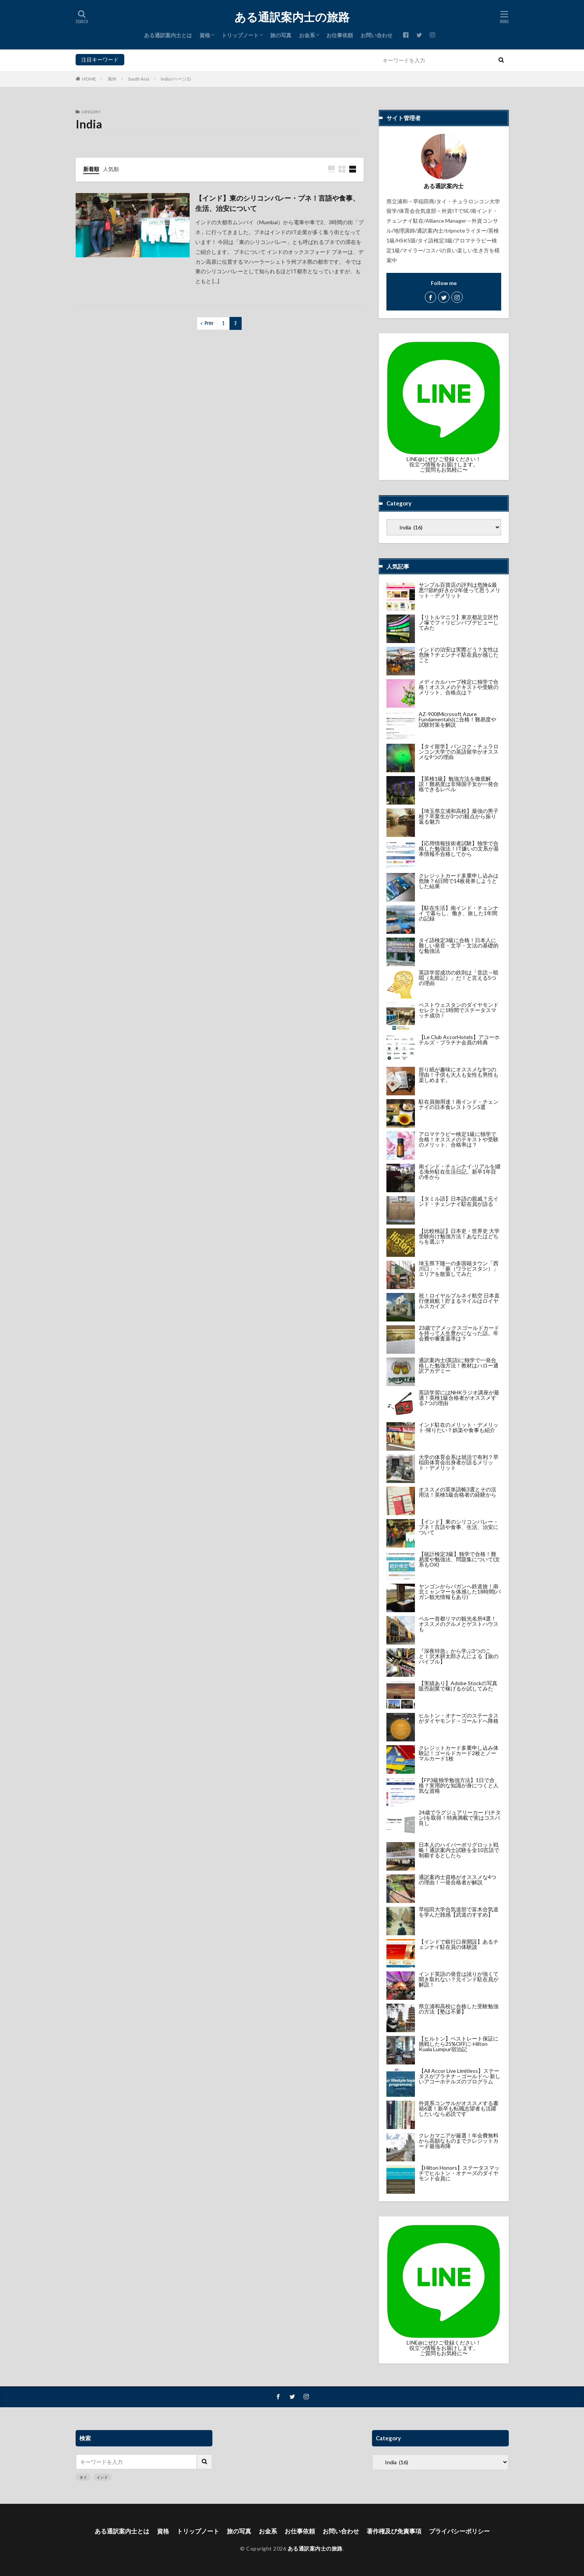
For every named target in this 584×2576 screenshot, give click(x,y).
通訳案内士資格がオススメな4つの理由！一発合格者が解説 (457, 1879)
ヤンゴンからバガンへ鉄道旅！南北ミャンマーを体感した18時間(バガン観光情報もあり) (460, 1591)
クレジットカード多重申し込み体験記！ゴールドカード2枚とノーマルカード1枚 (459, 1753)
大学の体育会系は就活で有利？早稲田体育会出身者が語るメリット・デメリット (459, 1462)
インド (149, 59)
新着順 (91, 169)
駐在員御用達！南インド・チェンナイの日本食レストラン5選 (459, 1104)
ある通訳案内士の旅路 (292, 17)
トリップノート (240, 35)
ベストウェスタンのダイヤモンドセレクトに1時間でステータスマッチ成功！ (459, 1010)
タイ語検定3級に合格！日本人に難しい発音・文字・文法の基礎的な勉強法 (459, 945)
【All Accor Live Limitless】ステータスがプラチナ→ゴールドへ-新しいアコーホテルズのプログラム (459, 2076)
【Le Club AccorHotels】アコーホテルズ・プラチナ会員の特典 (459, 1040)
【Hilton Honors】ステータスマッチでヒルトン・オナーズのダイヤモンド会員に (459, 2173)
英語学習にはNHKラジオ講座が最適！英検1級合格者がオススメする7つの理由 (459, 1397)
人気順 (111, 169)
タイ (131, 59)
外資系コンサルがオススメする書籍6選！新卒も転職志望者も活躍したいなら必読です (459, 2108)
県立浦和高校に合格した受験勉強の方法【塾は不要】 (459, 2009)
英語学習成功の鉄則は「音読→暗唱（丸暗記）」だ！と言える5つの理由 (459, 977)
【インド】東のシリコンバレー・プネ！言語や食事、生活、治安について (277, 203)
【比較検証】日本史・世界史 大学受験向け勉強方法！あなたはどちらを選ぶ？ (459, 1236)
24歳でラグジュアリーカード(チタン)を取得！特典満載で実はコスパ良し (460, 1817)
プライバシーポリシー (459, 2531)
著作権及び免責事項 (394, 2531)
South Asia (138, 79)
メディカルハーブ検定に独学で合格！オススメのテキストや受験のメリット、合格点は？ (459, 686)
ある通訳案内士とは (168, 35)
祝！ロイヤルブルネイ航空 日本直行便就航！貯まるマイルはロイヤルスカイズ (459, 1300)
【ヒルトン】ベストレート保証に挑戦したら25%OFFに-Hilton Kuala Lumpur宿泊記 (459, 2043)
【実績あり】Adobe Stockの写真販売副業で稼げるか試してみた (458, 1686)
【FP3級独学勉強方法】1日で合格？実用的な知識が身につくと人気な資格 (459, 1785)
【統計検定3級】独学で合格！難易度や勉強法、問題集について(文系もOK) (459, 1559)
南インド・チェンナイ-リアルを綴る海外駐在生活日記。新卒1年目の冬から (459, 1171)
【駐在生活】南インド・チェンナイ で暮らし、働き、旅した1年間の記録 (459, 913)
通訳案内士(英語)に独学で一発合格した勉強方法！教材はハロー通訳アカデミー (459, 1365)
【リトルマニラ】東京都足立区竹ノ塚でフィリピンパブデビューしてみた (459, 622)
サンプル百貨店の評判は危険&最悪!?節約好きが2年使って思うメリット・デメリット (459, 590)
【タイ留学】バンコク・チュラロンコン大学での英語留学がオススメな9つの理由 (459, 751)
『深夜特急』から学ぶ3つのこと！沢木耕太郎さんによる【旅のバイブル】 (459, 1656)
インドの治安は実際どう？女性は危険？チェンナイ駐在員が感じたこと (459, 654)
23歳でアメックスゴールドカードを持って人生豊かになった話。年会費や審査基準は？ (459, 1333)
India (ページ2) (176, 79)
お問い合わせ (376, 35)
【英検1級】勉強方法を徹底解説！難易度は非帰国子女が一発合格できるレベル (459, 783)
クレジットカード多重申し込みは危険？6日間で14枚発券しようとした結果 (459, 880)
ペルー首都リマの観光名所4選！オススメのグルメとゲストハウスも (459, 1623)
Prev (209, 323)
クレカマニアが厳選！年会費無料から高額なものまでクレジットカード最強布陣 (459, 2140)
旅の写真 (280, 35)
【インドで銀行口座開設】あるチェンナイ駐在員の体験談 (459, 1944)
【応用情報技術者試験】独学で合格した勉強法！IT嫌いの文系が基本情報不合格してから (459, 848)
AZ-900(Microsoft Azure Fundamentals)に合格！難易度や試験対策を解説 (457, 719)
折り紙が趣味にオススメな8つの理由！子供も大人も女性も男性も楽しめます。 (459, 1074)
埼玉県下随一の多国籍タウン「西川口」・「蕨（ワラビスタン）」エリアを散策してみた (459, 1268)
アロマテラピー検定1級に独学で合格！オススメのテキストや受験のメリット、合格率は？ (459, 1139)
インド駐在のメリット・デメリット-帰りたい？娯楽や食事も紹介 (459, 1427)
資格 (204, 35)
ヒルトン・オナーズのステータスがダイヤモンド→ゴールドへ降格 (459, 1718)
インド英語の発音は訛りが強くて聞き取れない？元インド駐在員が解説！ (459, 1979)
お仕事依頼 (339, 35)
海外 (112, 79)
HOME (89, 79)
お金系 (307, 35)
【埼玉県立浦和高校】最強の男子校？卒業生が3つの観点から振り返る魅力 (459, 816)
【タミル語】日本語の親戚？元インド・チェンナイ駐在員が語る (459, 1201)
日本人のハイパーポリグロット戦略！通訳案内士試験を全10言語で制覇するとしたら (459, 1849)
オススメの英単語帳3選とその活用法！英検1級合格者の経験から (457, 1492)
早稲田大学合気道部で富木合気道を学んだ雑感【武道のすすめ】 (459, 1912)
